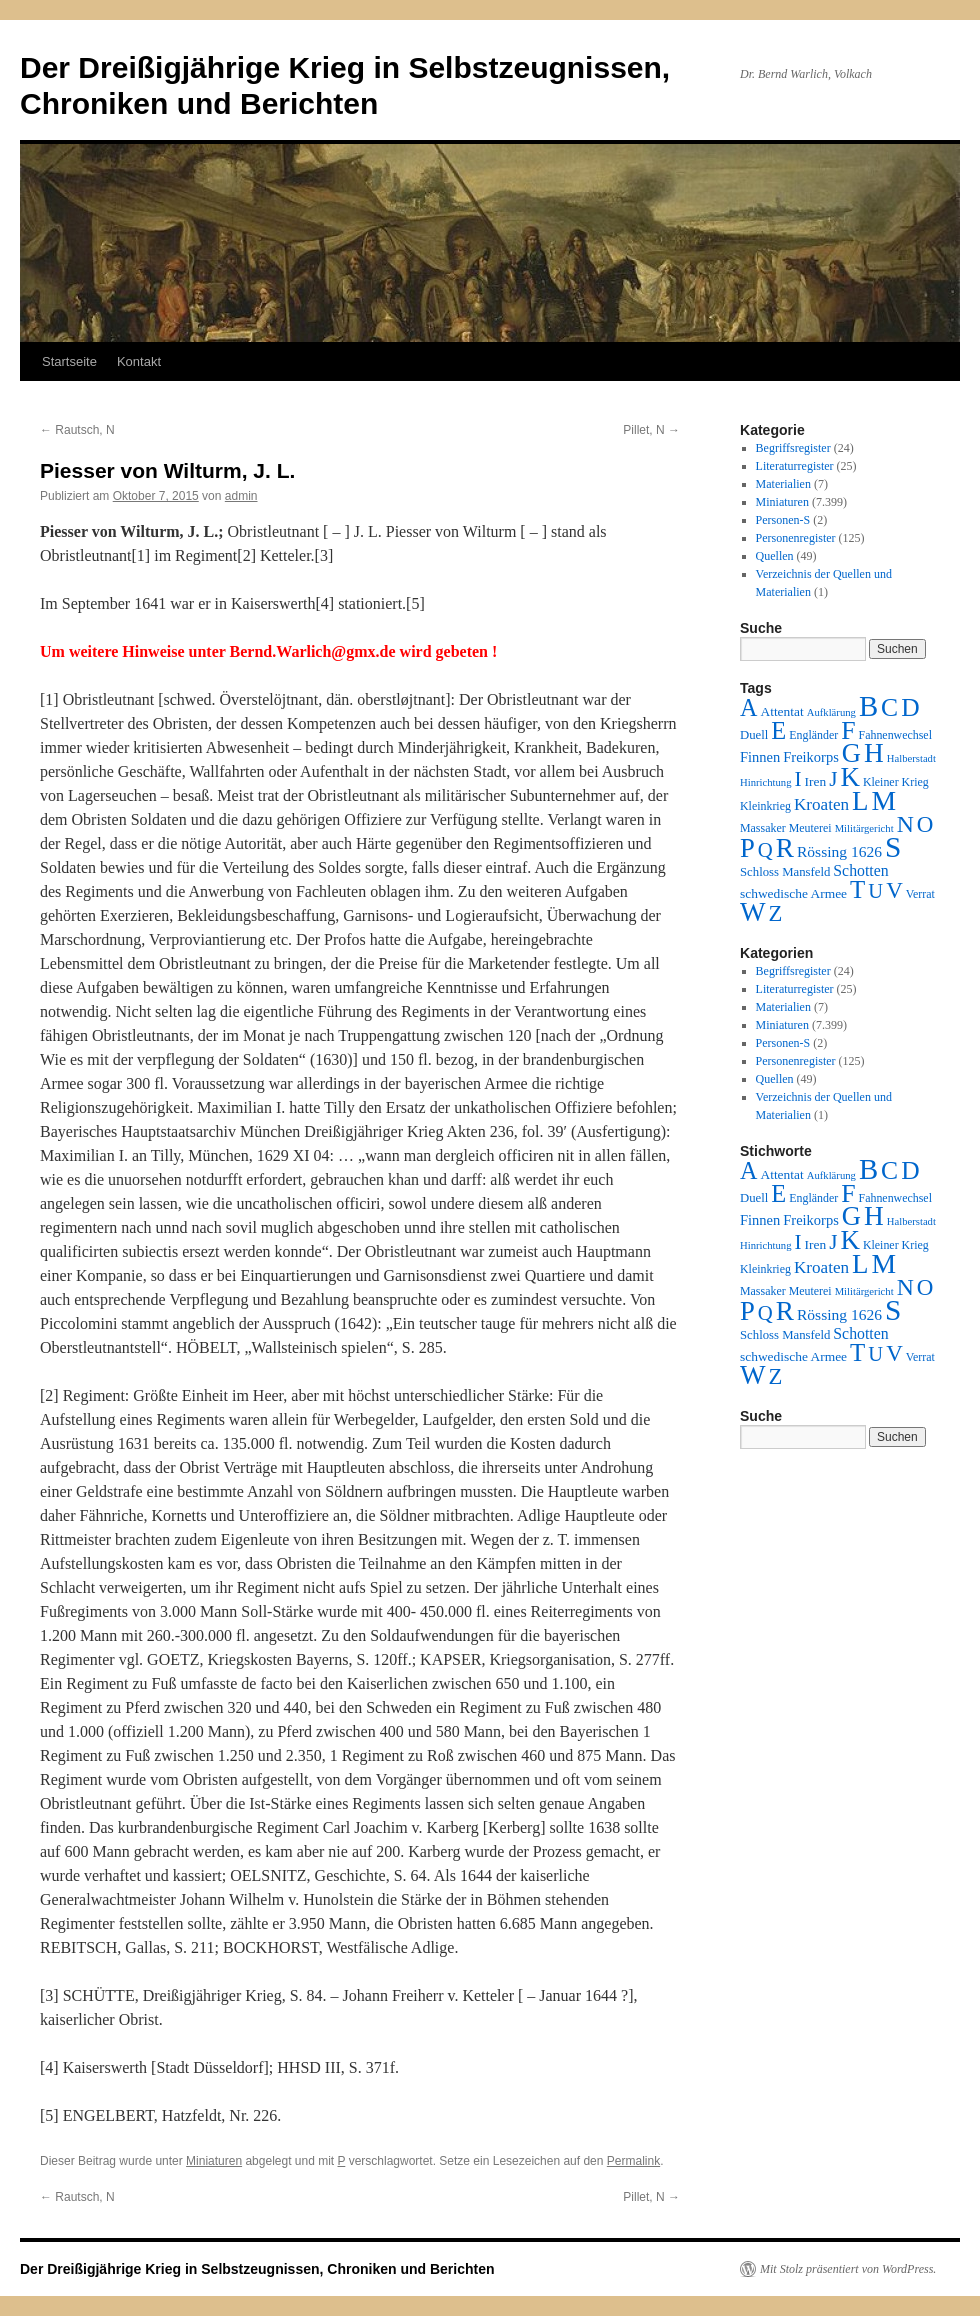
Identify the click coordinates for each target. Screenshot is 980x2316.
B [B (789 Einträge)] (868, 706)
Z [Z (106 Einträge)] (776, 913)
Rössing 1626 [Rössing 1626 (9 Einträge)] (839, 851)
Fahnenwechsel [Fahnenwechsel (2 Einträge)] (895, 735)
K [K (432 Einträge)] (849, 777)
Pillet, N (651, 430)
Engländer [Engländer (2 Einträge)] (813, 735)
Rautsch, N (77, 430)
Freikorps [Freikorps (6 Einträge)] (811, 757)
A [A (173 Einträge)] (748, 707)
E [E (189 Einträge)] (778, 730)
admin (241, 496)
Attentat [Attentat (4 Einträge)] (781, 711)
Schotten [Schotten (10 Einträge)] (860, 870)
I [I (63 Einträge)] (798, 779)
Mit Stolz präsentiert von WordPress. (848, 2269)
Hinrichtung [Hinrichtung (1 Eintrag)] (766, 782)
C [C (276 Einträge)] (889, 707)
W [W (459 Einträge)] (753, 912)
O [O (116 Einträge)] (925, 824)
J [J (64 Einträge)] (833, 779)
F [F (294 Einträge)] (848, 730)
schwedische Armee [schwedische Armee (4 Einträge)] (793, 893)
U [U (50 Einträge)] (875, 891)
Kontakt (139, 361)
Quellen (775, 556)
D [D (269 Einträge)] (910, 707)
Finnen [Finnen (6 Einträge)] (760, 757)
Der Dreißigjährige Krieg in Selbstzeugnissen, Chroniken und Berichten (257, 2269)
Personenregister (796, 538)
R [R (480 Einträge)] (785, 848)
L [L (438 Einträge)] (860, 801)
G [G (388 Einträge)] (851, 753)
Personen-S (783, 520)
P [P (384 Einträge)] (747, 848)
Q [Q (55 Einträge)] (765, 850)
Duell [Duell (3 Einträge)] (754, 735)
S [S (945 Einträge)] (893, 847)
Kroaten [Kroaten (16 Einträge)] (821, 804)
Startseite (69, 361)
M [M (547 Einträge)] (884, 800)
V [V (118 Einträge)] (894, 890)
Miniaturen (214, 2161)
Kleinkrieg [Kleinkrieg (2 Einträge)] (765, 806)
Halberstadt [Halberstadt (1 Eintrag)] (911, 758)
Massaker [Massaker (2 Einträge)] (763, 828)
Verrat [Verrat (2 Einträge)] (920, 894)
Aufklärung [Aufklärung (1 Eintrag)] (831, 712)
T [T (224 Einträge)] (857, 889)
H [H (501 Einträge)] (874, 753)
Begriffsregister (793, 448)
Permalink (633, 2161)
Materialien (783, 484)
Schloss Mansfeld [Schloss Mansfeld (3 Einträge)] (785, 872)
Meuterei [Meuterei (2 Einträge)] (810, 828)
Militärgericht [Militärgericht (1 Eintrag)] (864, 828)
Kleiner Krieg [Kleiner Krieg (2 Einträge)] (896, 782)
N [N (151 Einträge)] (905, 824)
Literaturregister (795, 466)
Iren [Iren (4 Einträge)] (816, 781)
